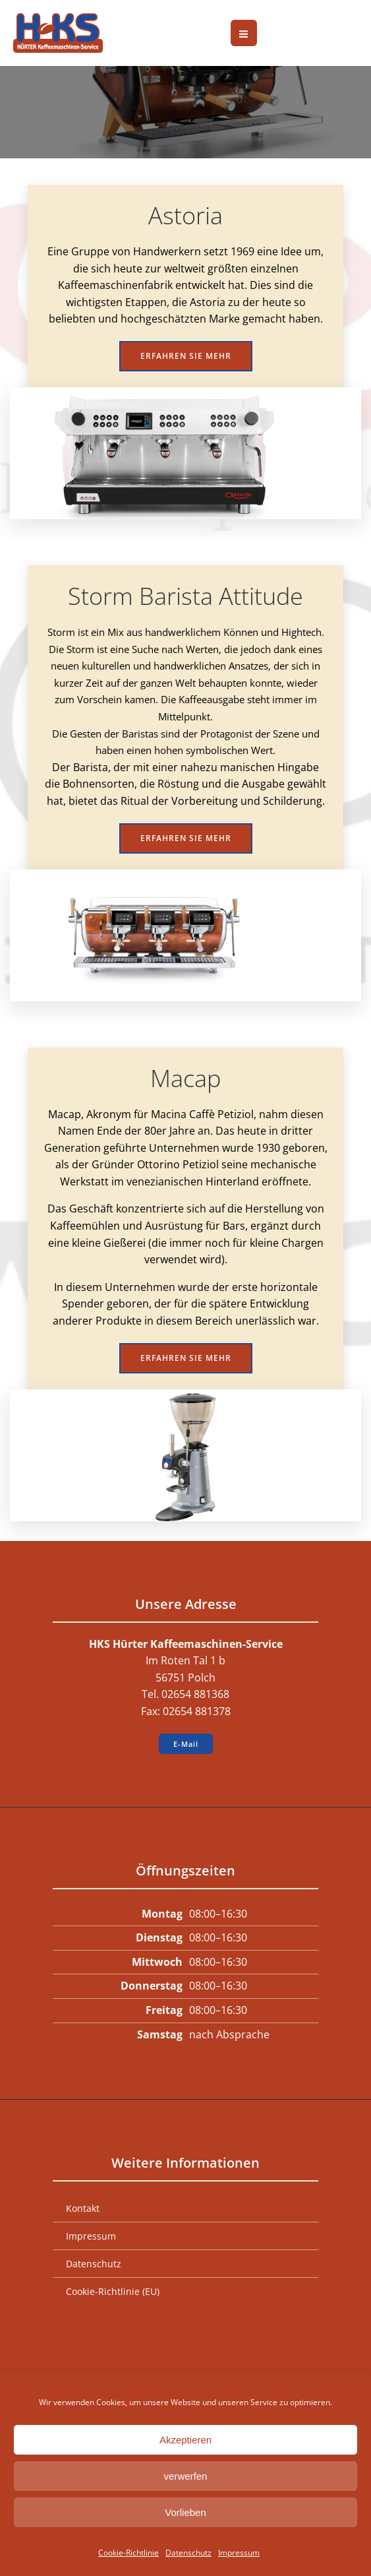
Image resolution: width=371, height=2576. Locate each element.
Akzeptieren (185, 2439)
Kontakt (83, 2208)
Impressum (239, 2552)
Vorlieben (185, 2512)
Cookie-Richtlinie (128, 2552)
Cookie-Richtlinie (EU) (112, 2291)
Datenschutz (188, 2552)
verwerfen (186, 2476)
